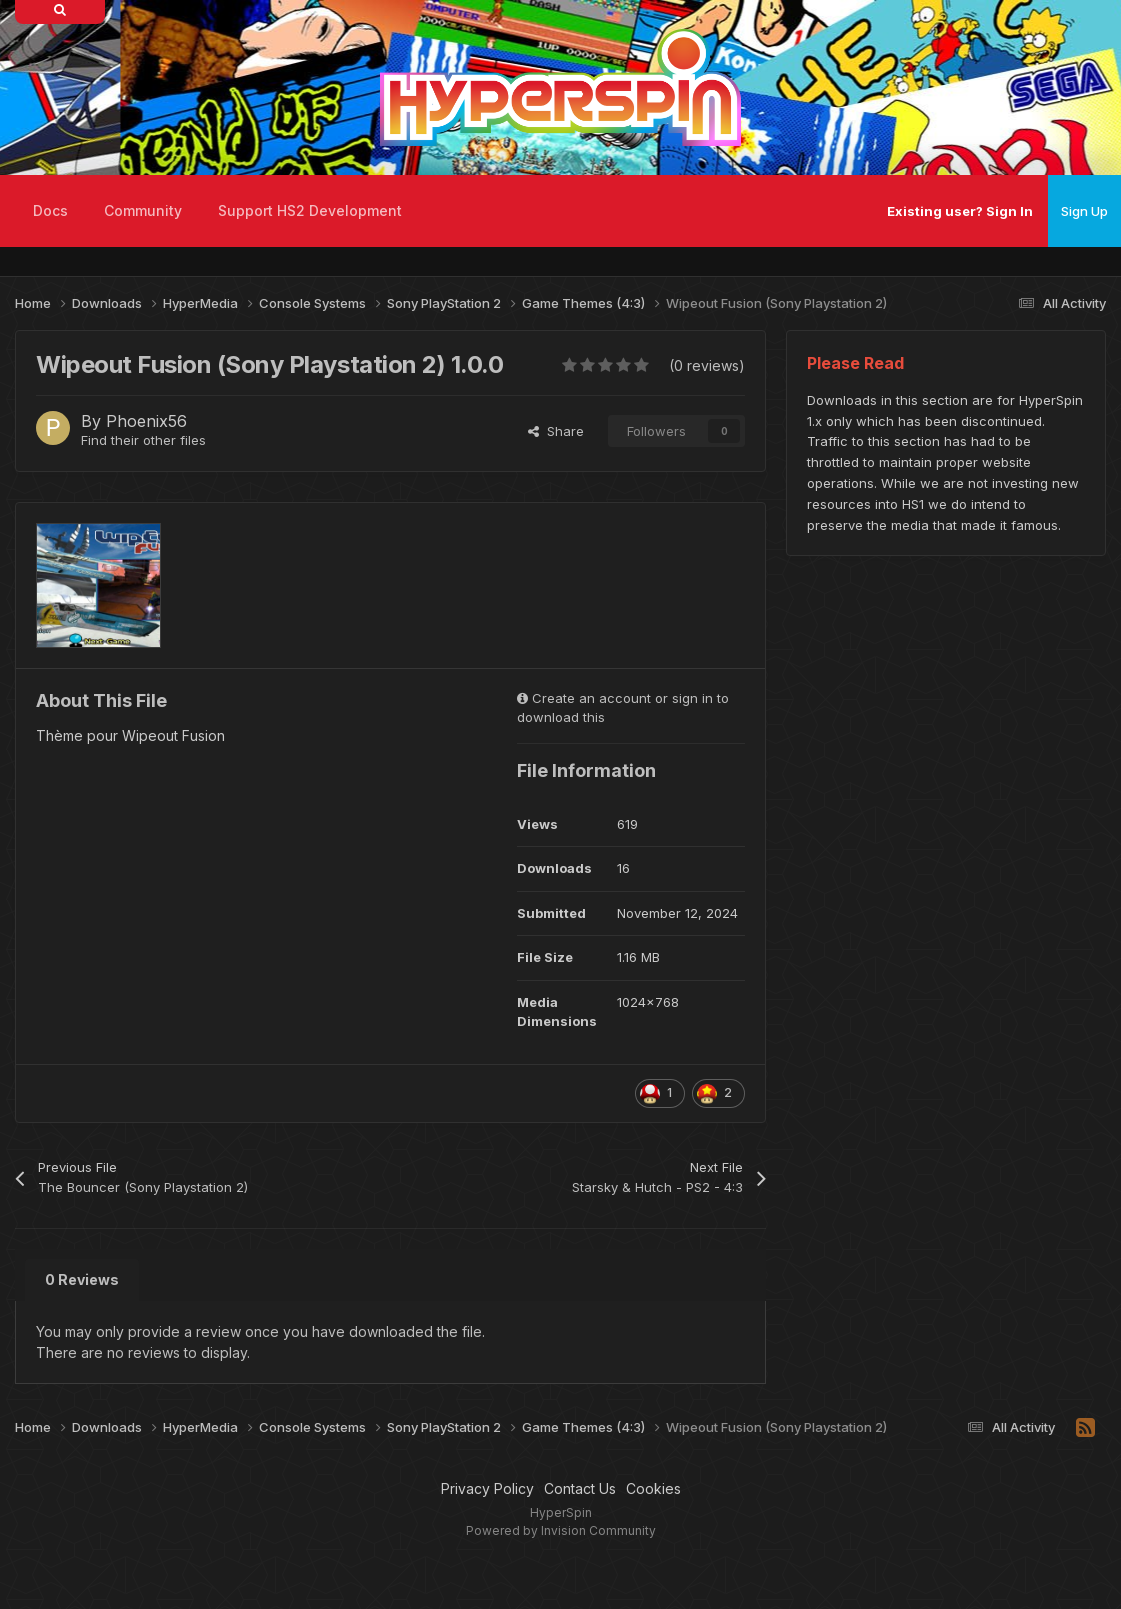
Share (556, 431)
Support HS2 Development (310, 210)
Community (143, 210)
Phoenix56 (146, 421)
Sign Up (1084, 211)
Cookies (653, 1488)
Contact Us (580, 1488)
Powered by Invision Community (561, 1530)
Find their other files (143, 440)
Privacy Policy (487, 1488)
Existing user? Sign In (960, 211)
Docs (50, 210)
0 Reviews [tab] (82, 1279)
